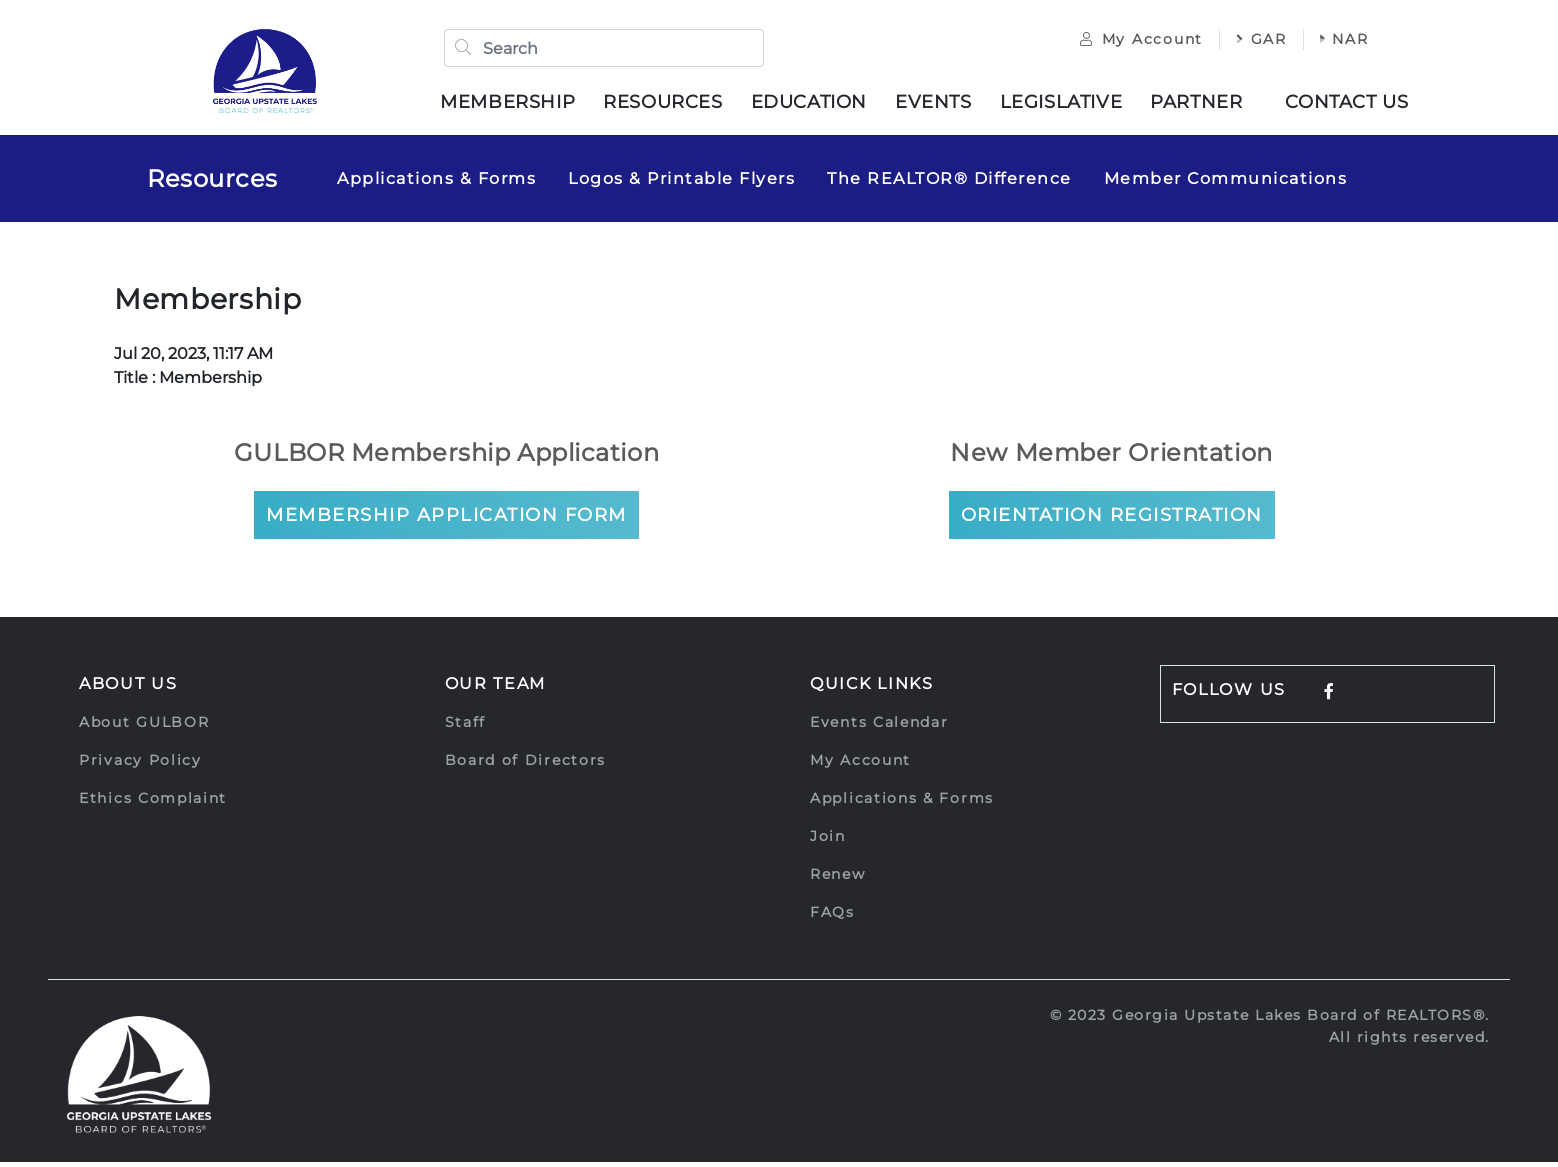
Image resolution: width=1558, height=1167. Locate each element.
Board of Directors (526, 765)
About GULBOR (144, 727)
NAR (1330, 42)
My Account (1127, 42)
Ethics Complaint (153, 803)
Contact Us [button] (1353, 105)
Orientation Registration (1112, 520)
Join (828, 841)
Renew (838, 879)
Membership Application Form (446, 520)
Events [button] (940, 105)
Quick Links (872, 688)
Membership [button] (514, 105)
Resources (212, 183)
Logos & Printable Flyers (681, 183)
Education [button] (815, 105)
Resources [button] (669, 105)
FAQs (832, 917)
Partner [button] (1203, 105)
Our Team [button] (496, 688)
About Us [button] (128, 688)
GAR (1247, 42)
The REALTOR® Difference (949, 183)
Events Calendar (879, 727)
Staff (466, 727)
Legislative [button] (1067, 105)
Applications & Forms (436, 183)
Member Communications (1226, 183)
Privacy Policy (140, 765)
